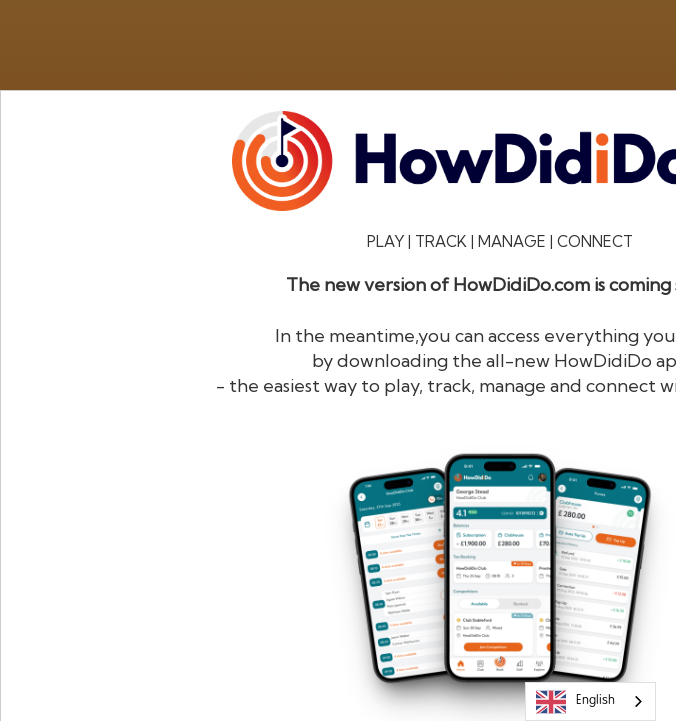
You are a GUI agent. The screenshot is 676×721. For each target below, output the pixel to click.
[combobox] (590, 701)
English (575, 702)
